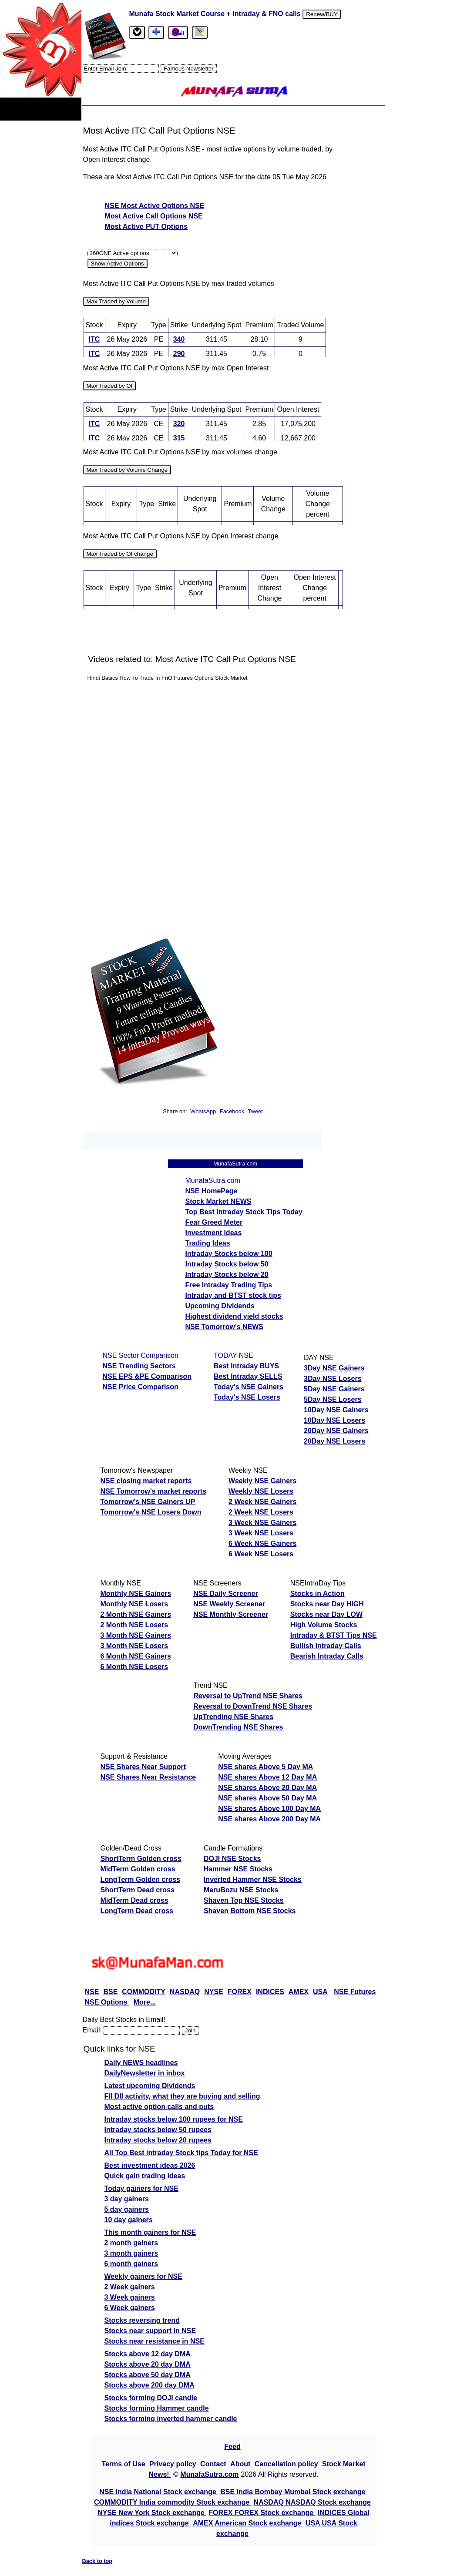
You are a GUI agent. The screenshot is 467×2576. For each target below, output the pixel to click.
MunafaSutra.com (209, 2474)
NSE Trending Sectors (139, 1366)
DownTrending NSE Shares (238, 1727)
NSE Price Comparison (140, 1386)
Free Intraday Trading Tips (228, 1285)
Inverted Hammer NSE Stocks (253, 1879)
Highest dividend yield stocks (234, 1316)
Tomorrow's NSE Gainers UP (148, 1501)
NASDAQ (185, 1991)
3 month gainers (131, 2253)
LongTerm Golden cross (141, 1879)
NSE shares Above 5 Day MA (265, 1766)
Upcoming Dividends (220, 1306)
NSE (92, 1991)
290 (179, 353)
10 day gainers (128, 2219)
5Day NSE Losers (333, 1399)
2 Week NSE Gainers (262, 1501)
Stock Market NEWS (218, 1201)
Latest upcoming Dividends (149, 2085)
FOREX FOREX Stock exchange (261, 2512)
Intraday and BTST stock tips (233, 1295)
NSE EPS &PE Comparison (147, 1376)
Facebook (233, 1111)
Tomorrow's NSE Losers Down (151, 1512)
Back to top (97, 2561)
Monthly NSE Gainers (136, 1593)
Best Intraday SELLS (248, 1376)
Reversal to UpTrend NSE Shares (247, 1695)
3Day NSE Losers (333, 1378)
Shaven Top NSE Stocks (244, 1900)
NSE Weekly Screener (229, 1604)
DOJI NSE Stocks (232, 1858)
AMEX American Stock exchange (248, 2523)
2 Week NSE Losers (260, 1512)
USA (320, 1991)
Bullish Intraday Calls (325, 1645)
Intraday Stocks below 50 (227, 1264)
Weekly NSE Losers (260, 1491)
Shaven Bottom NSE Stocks (250, 1910)
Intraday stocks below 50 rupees (158, 2129)
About (240, 2464)
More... (145, 2002)
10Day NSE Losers (334, 1420)
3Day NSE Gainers (334, 1368)
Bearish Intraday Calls (326, 1656)
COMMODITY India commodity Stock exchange (173, 2502)
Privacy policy (172, 2464)
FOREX (240, 1991)
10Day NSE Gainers (336, 1410)
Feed (232, 2446)
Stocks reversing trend (142, 2320)
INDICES (270, 1991)
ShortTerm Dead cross (138, 1890)
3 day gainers (126, 2199)
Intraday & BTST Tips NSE (333, 1635)
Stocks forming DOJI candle (150, 2397)
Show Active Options (117, 263)
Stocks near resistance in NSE (154, 2341)
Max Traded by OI (110, 386)
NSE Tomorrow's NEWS (224, 1326)
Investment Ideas (213, 1232)
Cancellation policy (286, 2464)
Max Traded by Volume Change (127, 470)
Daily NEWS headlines (141, 2062)
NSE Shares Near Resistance (148, 1777)
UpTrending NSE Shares (233, 1716)
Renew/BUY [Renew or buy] (322, 14)
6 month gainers (131, 2263)
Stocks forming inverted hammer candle (170, 2418)
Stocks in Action (317, 1593)
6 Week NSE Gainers (262, 1543)
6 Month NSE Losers (134, 1666)
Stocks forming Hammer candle (156, 2408)
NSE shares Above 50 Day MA (267, 1798)
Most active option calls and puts (159, 2106)
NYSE (213, 1991)
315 (179, 438)
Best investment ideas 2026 (149, 2165)
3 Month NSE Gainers (136, 1635)
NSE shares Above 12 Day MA (267, 1777)
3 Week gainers (129, 2297)
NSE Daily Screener (225, 1593)
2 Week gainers (129, 2287)
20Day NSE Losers (334, 1441)
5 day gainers (126, 2209)
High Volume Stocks (323, 1625)
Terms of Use (124, 2464)
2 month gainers (131, 2243)
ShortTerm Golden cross (141, 1858)
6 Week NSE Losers (260, 1554)
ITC (94, 339)
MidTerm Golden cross (138, 1869)
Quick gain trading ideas (144, 2176)
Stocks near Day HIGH (327, 1604)
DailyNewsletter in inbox (144, 2073)
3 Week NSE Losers (260, 1533)
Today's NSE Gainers (248, 1386)
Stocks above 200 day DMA (149, 2385)
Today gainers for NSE (141, 2188)
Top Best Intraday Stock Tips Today (243, 1212)
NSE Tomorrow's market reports (154, 1491)
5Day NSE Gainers (334, 1389)
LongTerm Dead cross (137, 1910)
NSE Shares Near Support (143, 1766)
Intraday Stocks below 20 (227, 1274)
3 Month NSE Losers (134, 1645)
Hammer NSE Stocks (238, 1869)
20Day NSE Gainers (336, 1430)
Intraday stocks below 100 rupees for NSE (173, 2119)
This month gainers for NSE (150, 2232)
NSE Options (107, 2002)
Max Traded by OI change (120, 554)
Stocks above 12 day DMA (147, 2354)
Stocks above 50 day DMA (147, 2374)
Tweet (255, 1111)
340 (179, 339)
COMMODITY (143, 1991)
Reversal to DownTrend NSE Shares (252, 1706)
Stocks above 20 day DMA (147, 2364)
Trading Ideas (207, 1243)
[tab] (137, 32)
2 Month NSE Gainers (136, 1614)
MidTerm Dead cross (134, 1900)
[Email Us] (178, 32)
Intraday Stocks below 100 (228, 1253)
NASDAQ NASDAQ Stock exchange (312, 2502)
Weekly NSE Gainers (262, 1480)
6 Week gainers (129, 2307)
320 (179, 423)
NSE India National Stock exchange (158, 2491)
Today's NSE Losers (247, 1397)
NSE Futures (355, 1991)
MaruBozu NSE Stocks (241, 1890)
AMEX (299, 1991)
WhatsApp (203, 1111)
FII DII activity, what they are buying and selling (182, 2096)
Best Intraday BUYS (246, 1366)
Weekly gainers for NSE (143, 2276)
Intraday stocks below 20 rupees (158, 2140)
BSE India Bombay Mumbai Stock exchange (292, 2491)
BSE (110, 1991)
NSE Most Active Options (147, 205)
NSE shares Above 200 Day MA (269, 1819)
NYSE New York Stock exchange (151, 2512)
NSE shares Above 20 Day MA (267, 1787)
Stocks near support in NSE (150, 2330)
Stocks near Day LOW (326, 1614)
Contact (214, 2464)
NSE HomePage (211, 1191)
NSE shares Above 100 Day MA (269, 1808)
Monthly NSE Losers (134, 1604)
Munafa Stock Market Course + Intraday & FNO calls (216, 13)
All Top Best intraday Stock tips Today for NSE (181, 2152)
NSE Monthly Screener (230, 1614)
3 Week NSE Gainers (262, 1522)
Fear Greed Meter (214, 1222)
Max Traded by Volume (116, 301)
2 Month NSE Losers (134, 1625)
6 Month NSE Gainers (136, 1656)
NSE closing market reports (146, 1480)
